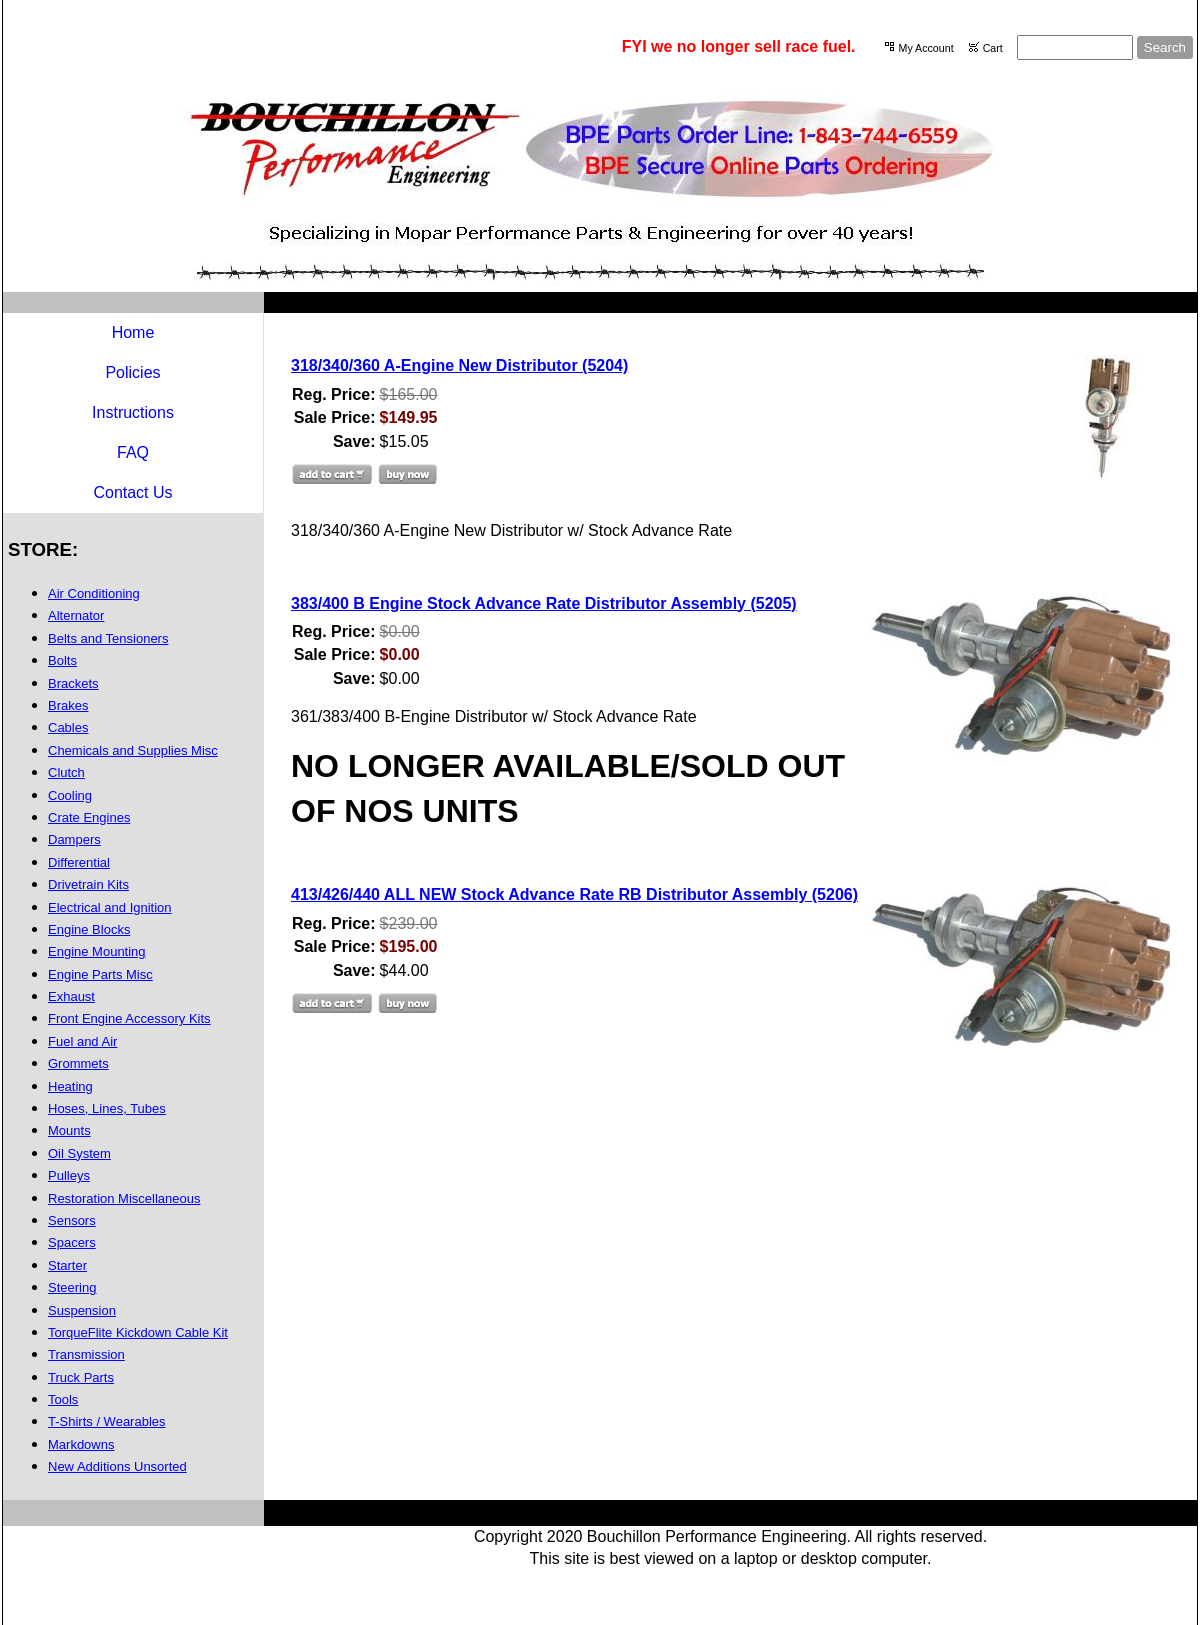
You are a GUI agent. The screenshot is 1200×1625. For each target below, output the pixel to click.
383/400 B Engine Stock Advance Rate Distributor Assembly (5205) (544, 603)
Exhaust (71, 996)
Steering (72, 1287)
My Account (926, 48)
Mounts (69, 1130)
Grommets (78, 1063)
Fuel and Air (82, 1041)
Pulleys (69, 1175)
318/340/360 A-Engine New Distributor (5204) (459, 365)
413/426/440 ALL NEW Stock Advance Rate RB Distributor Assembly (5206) (574, 894)
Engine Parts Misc (100, 974)
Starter (67, 1265)
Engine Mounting (97, 951)
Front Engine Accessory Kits (129, 1018)
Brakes (68, 705)
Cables (68, 727)
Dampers (74, 839)
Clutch (66, 772)
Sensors (72, 1220)
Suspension (82, 1310)
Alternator (76, 615)
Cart (993, 48)
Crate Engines (89, 817)
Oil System (79, 1153)
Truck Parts (81, 1377)
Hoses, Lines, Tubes (107, 1108)
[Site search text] (1075, 47)
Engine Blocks (89, 929)
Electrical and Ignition (110, 907)
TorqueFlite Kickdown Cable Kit (138, 1332)
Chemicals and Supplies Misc (133, 750)
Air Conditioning (94, 593)
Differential (79, 862)
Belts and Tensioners (108, 638)
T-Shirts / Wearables (107, 1421)
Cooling (70, 795)
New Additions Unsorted (117, 1466)
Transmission (86, 1354)
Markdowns (81, 1444)
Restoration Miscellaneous (124, 1198)
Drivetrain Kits (88, 884)
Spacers (72, 1242)
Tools (63, 1399)
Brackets (73, 683)
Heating (70, 1086)
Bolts (62, 660)
